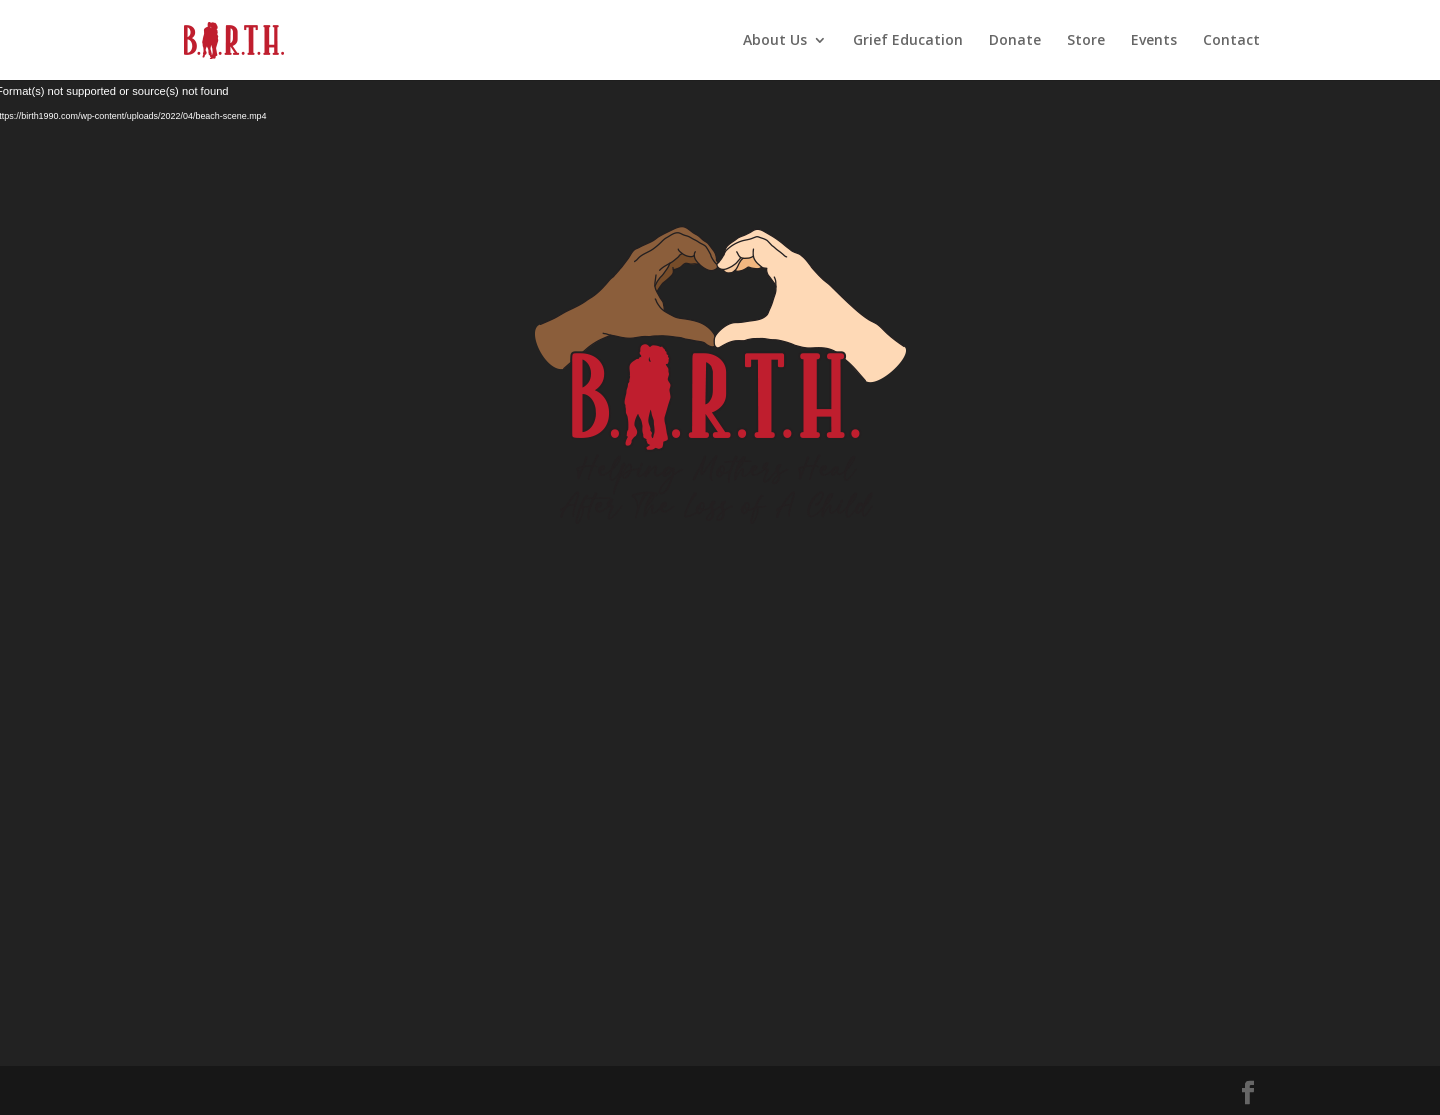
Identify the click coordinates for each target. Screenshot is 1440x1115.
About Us (775, 41)
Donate (1015, 41)
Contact (1231, 41)
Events (1154, 41)
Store (1086, 41)
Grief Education (908, 41)
